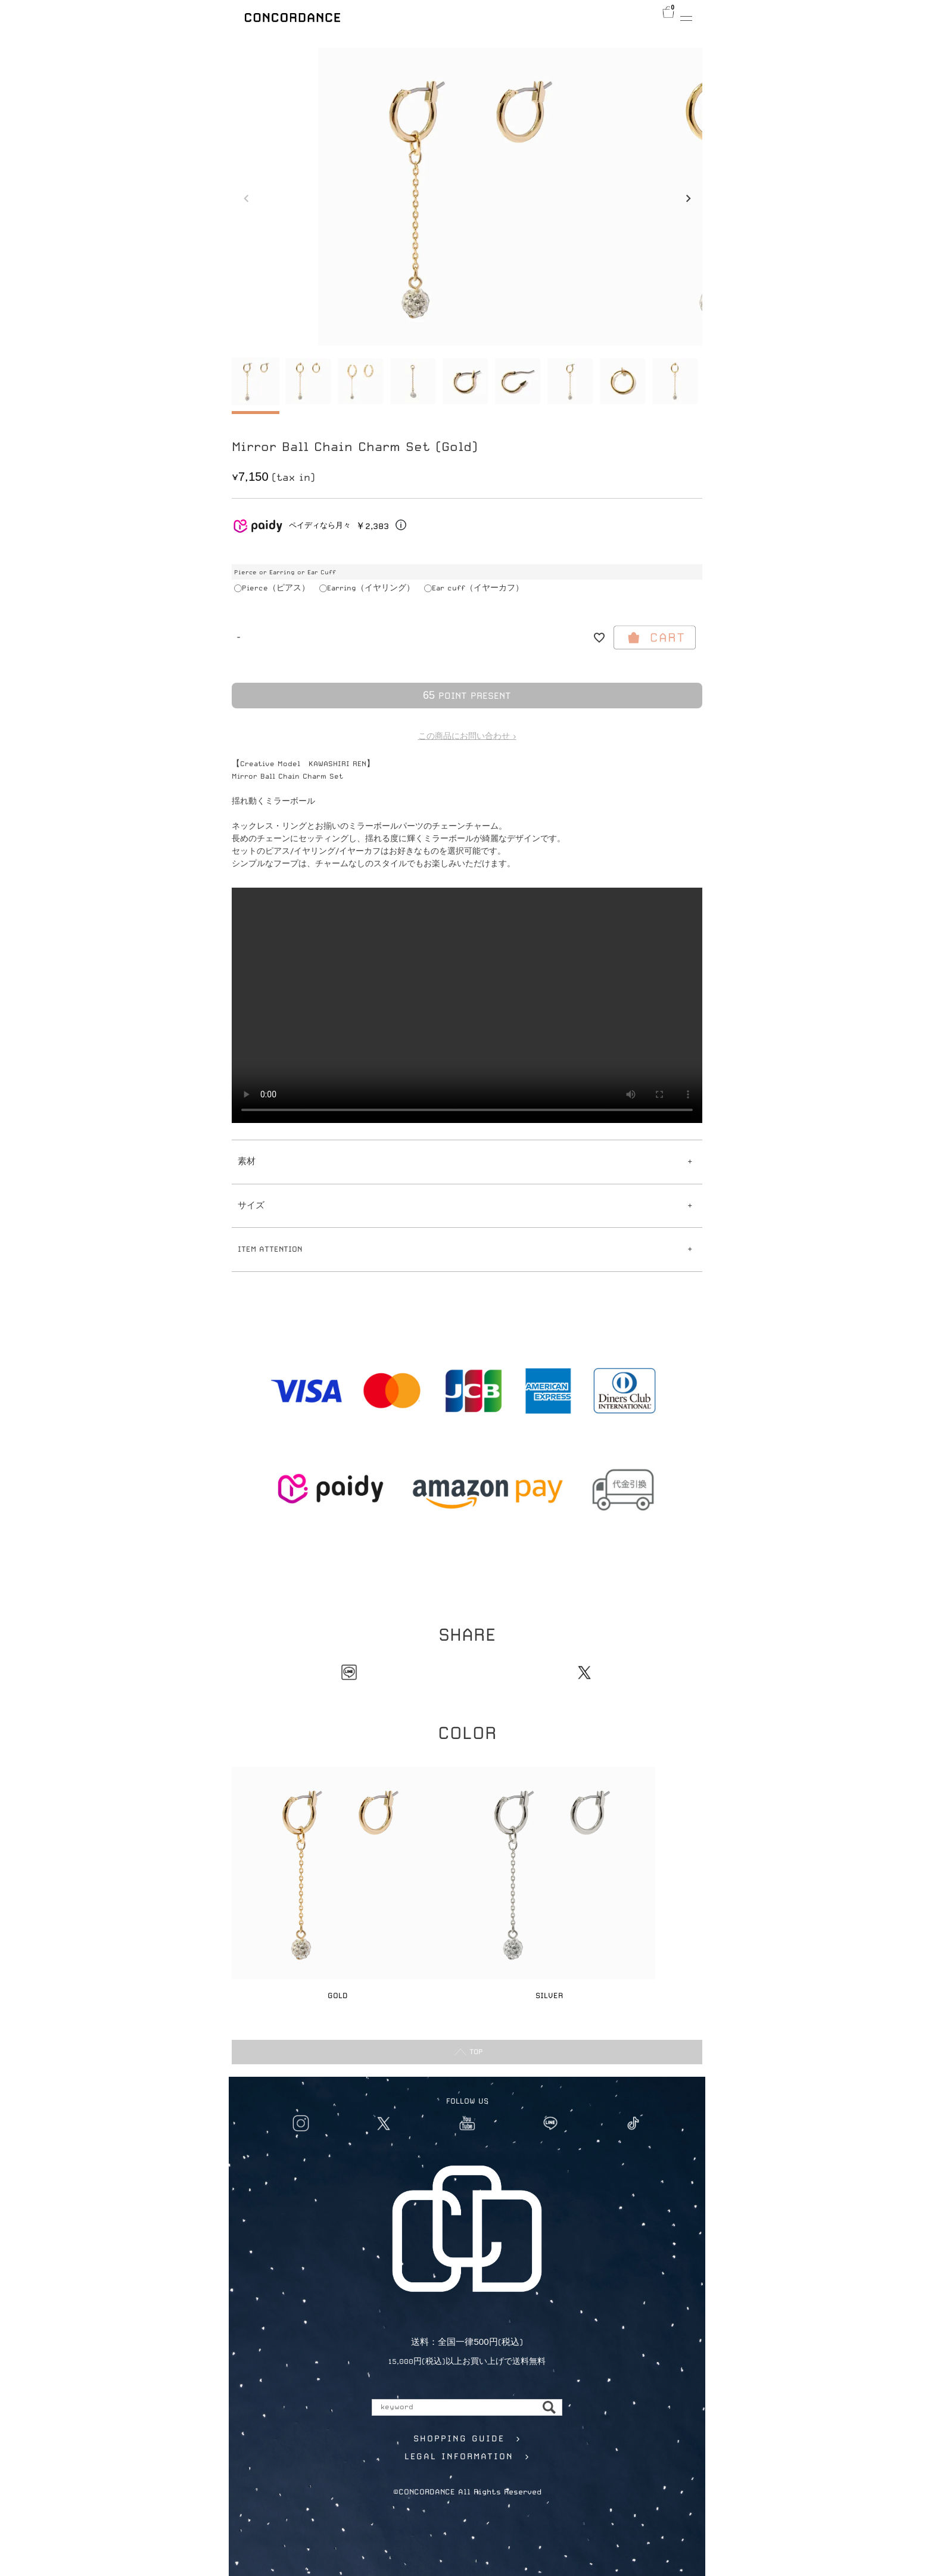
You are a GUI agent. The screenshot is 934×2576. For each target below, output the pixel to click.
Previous (246, 199)
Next (688, 199)
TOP (467, 2052)
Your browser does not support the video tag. (467, 1005)
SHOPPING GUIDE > (467, 2438)
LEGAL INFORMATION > (467, 2456)
